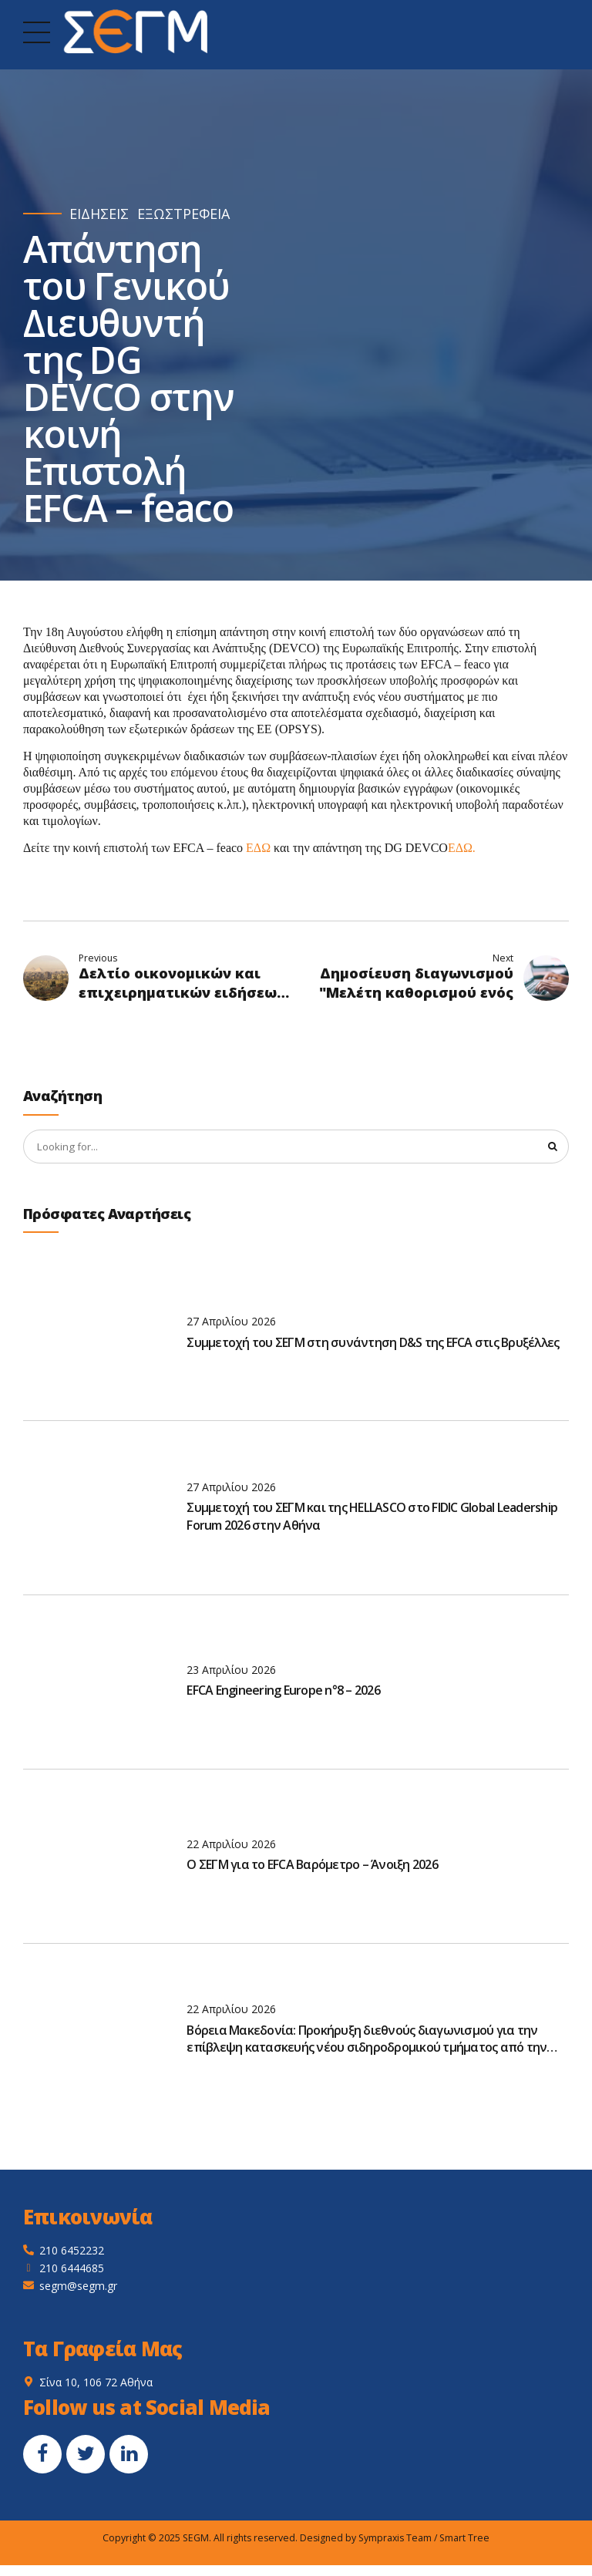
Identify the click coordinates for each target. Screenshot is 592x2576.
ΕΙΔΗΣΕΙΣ (99, 214)
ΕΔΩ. (462, 847)
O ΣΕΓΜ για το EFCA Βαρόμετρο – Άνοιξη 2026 (312, 1865)
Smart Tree (464, 2539)
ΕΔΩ (258, 847)
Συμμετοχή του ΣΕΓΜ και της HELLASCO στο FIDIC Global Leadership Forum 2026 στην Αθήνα (372, 1517)
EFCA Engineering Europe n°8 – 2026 (283, 1691)
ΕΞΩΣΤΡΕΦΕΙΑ (183, 214)
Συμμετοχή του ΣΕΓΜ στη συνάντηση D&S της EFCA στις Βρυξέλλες (373, 1343)
